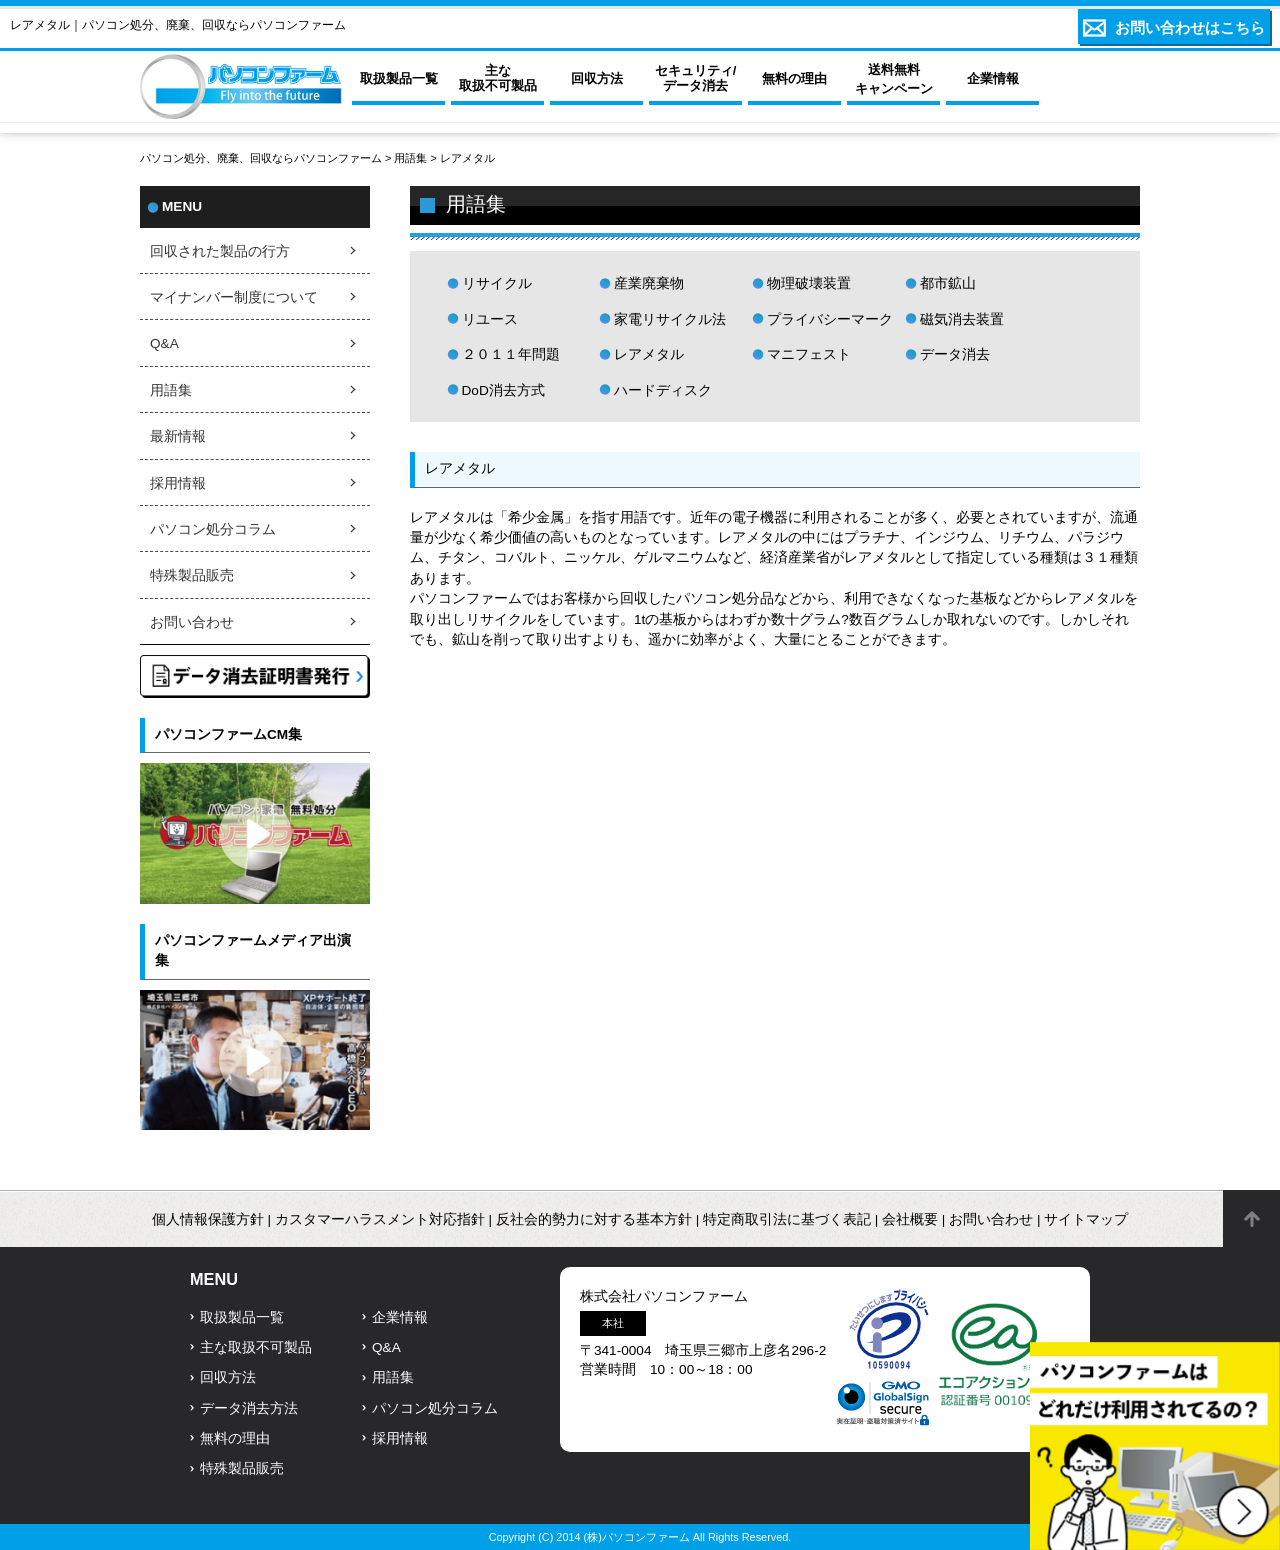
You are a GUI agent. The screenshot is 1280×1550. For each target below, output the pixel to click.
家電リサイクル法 (670, 319)
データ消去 (955, 354)
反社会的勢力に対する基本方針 (594, 1219)
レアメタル (649, 354)
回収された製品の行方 (220, 251)
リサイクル (497, 283)
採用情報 (178, 483)
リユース (490, 319)
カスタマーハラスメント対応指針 (380, 1219)
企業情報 (400, 1317)
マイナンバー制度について (234, 297)
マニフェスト (809, 354)
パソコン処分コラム (213, 529)
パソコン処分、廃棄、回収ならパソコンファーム (262, 158)
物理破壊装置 (809, 283)
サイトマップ (1086, 1219)
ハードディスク (663, 390)
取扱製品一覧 (242, 1317)
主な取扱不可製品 (256, 1347)
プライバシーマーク (830, 319)
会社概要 (910, 1219)
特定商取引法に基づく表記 (787, 1219)
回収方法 (228, 1377)
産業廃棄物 (649, 283)
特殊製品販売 (192, 575)
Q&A (164, 343)
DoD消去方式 (503, 390)
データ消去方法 (249, 1408)
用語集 (410, 158)
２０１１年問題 (511, 354)
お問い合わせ (192, 622)
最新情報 (178, 436)
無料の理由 (235, 1438)
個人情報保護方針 (208, 1219)
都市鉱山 (948, 283)
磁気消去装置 (962, 319)
